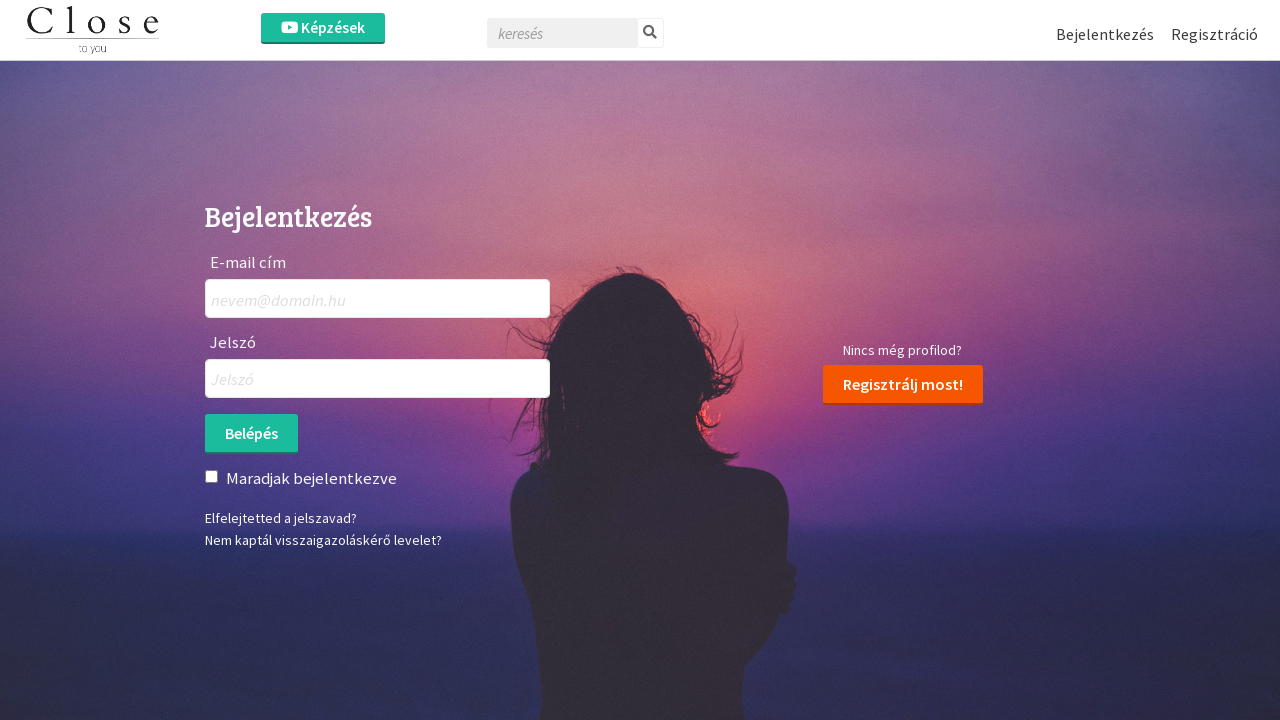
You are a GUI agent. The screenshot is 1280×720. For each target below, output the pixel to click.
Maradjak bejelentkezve (311, 478)
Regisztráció (1214, 34)
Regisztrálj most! (903, 384)
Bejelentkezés (1105, 34)
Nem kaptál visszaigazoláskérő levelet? (323, 540)
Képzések (323, 27)
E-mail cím (248, 262)
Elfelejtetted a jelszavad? (281, 518)
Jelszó (233, 342)
